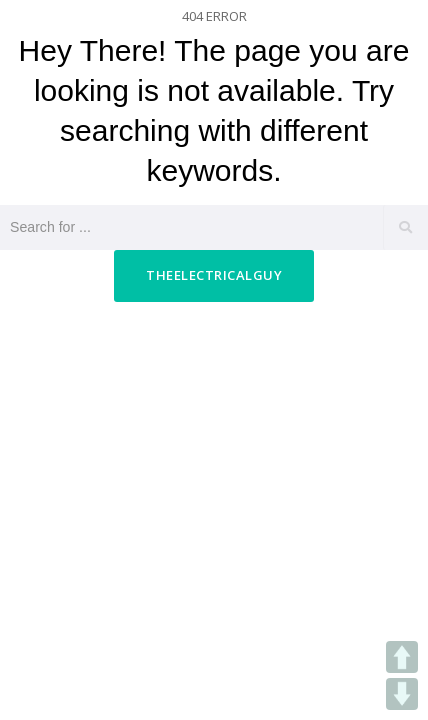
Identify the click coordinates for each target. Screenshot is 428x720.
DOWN (402, 694)
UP (402, 657)
